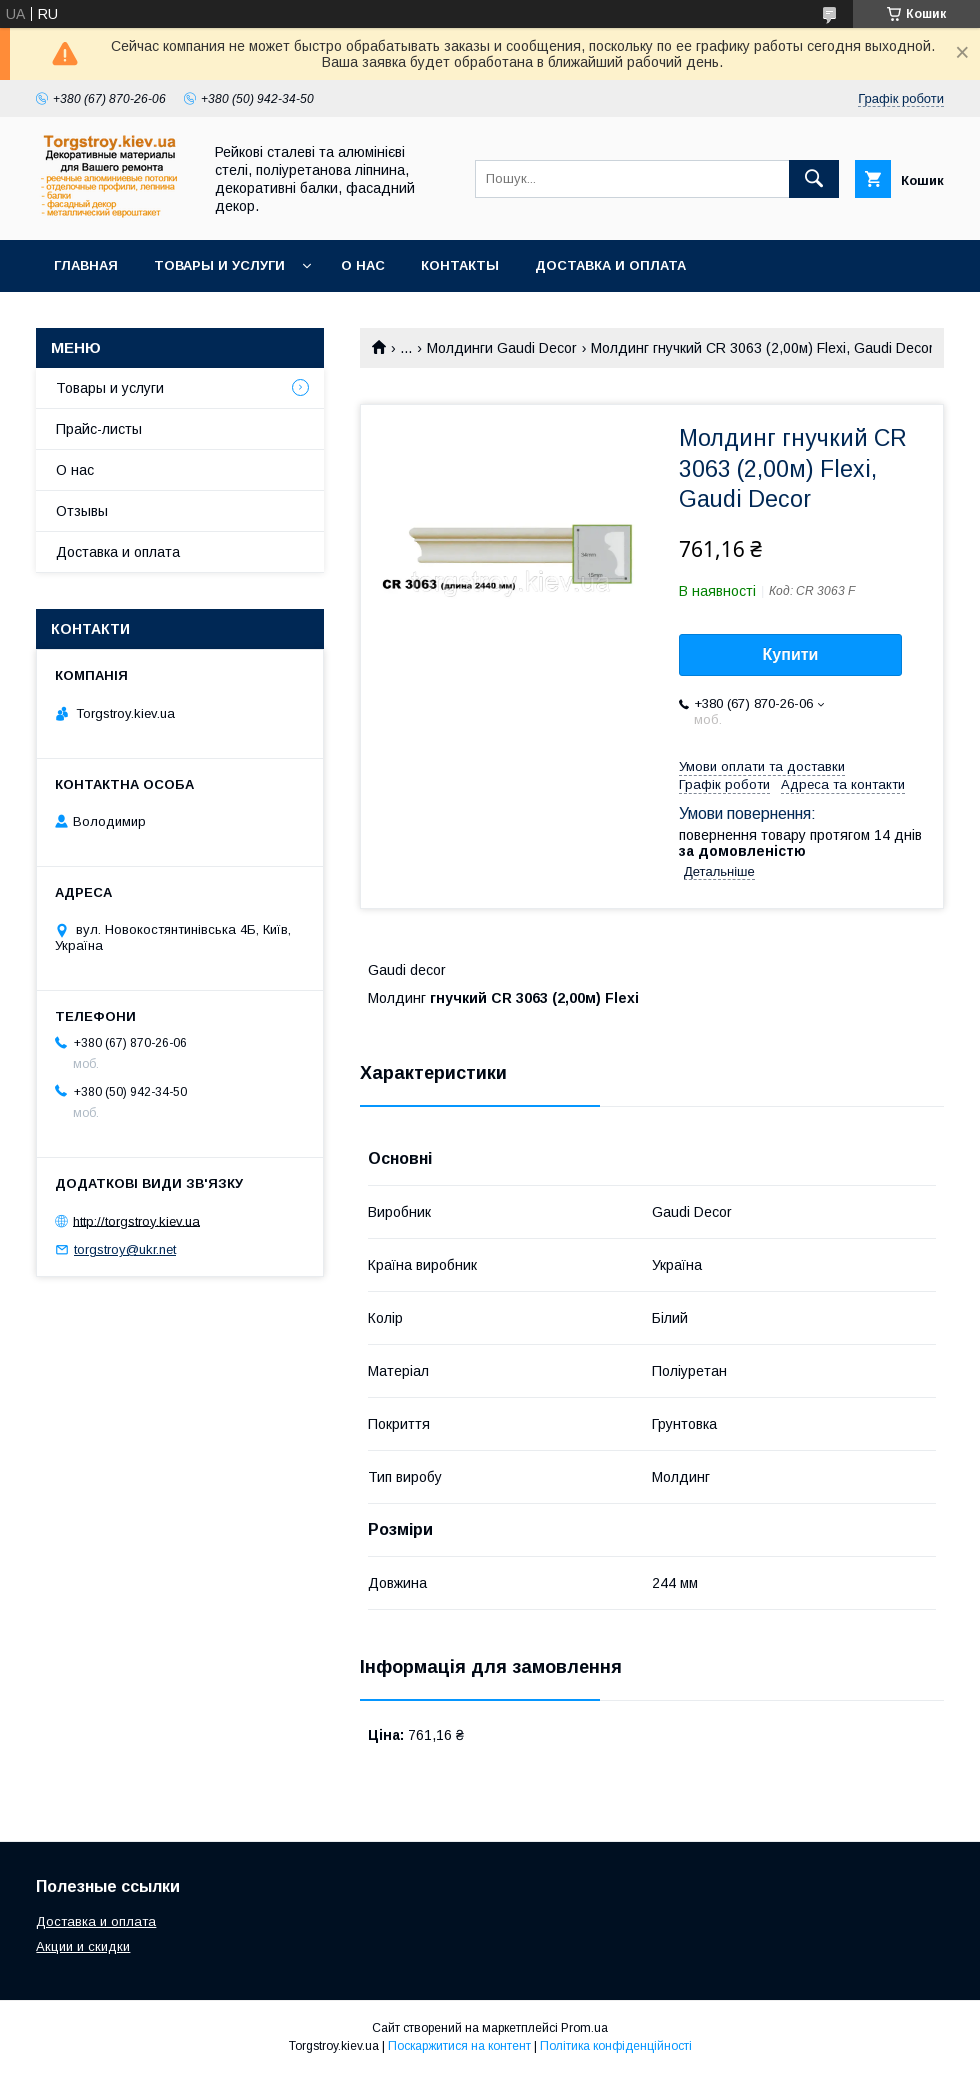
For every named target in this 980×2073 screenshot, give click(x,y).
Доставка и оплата (610, 265)
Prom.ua (584, 2028)
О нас (363, 265)
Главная (86, 265)
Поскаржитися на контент (459, 2046)
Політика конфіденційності (616, 2046)
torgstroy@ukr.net (125, 1249)
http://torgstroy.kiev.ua (136, 1220)
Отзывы (82, 511)
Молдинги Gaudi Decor (502, 348)
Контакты (460, 265)
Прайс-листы (99, 429)
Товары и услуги (219, 265)
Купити (791, 654)
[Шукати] (814, 179)
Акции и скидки (83, 1946)
